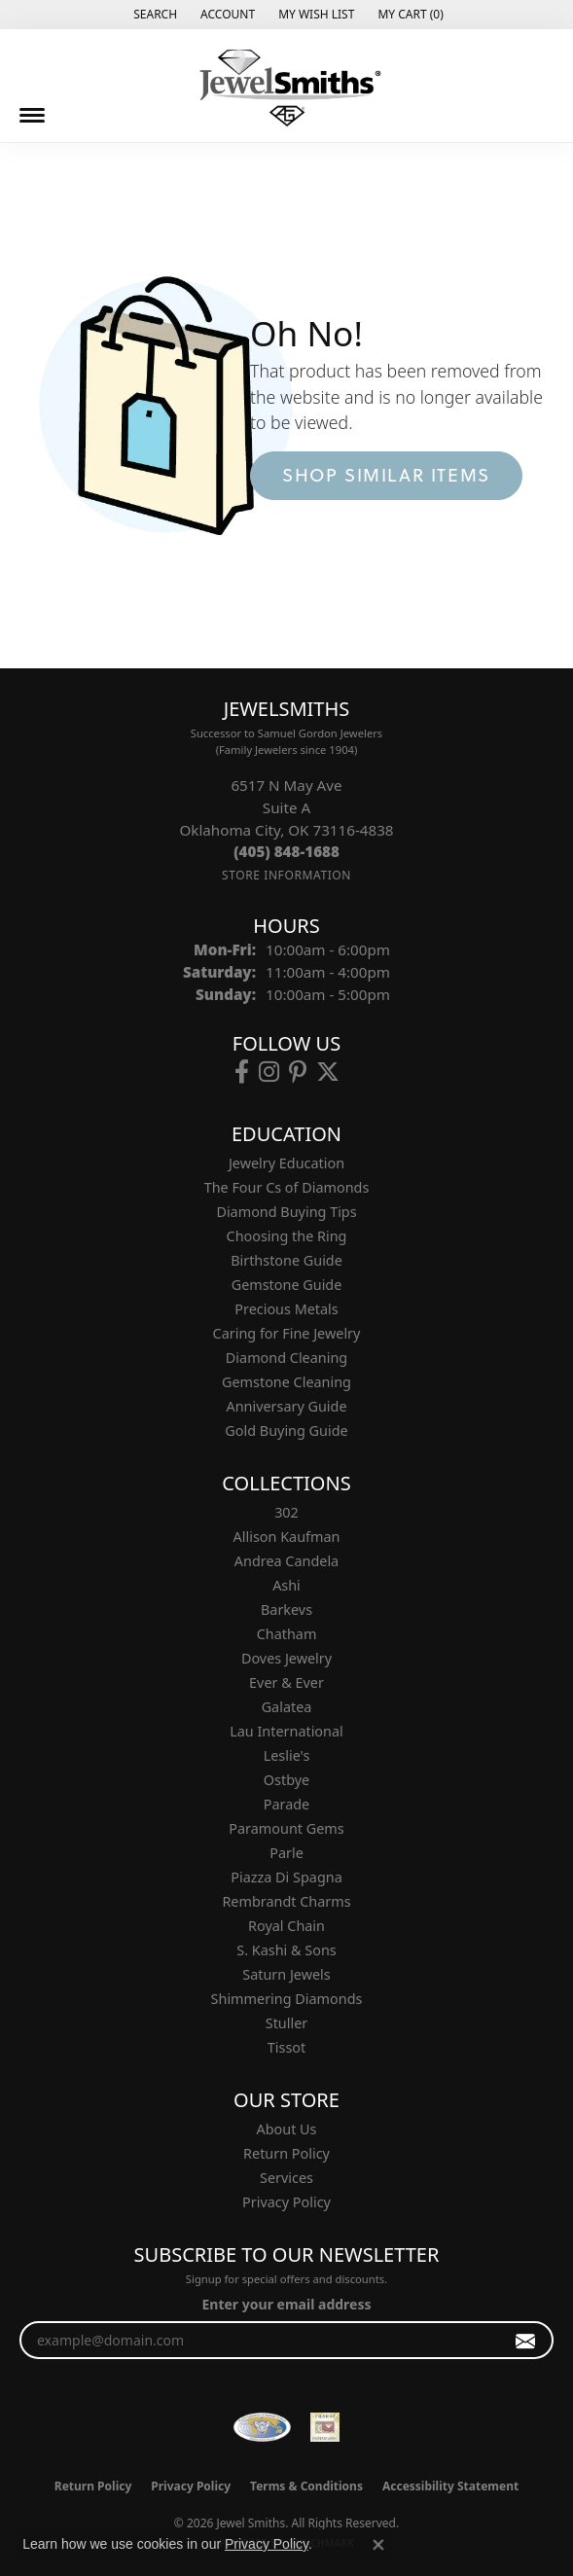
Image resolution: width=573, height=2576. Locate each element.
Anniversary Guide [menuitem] (286, 1406)
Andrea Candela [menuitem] (286, 1561)
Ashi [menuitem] (286, 1585)
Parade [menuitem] (286, 1804)
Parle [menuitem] (286, 1852)
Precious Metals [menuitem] (286, 1309)
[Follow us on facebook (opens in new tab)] (241, 1072)
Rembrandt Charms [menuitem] (286, 1901)
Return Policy (286, 2153)
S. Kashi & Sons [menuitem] (286, 1950)
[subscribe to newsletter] (526, 2340)
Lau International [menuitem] (286, 1731)
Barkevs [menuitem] (286, 1609)
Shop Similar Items (386, 474)
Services (286, 2177)
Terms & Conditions (306, 2486)
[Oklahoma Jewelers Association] (325, 2427)
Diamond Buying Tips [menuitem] (286, 1211)
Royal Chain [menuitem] (286, 1925)
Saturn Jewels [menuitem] (286, 1974)
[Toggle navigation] (32, 115)
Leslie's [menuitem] (287, 1755)
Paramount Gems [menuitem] (286, 1828)
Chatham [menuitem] (287, 1634)
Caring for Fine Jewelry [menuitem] (287, 1333)
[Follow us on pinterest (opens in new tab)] (297, 1072)
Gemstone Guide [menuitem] (287, 1284)
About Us (287, 2129)
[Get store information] (286, 875)
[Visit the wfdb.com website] (261, 2427)
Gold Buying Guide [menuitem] (286, 1430)
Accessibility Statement (450, 2486)
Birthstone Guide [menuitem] (286, 1260)
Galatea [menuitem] (287, 1707)
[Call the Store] (286, 851)
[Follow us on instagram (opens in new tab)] (269, 1072)
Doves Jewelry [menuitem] (286, 1658)
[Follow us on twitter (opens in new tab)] (328, 1072)
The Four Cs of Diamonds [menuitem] (287, 1187)
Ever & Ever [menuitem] (286, 1682)
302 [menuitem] (286, 1512)
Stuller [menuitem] (286, 2023)
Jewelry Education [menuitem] (286, 1163)
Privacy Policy (286, 2202)
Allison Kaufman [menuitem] (286, 1536)
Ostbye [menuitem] (286, 1780)
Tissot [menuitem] (286, 2047)
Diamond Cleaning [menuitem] (286, 1357)
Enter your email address (286, 2304)
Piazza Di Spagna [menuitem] (286, 1877)
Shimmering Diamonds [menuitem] (287, 1998)
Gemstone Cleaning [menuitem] (286, 1382)
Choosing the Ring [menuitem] (287, 1236)
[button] (153, 14)
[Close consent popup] (378, 2545)
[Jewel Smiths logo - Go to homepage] (287, 88)
